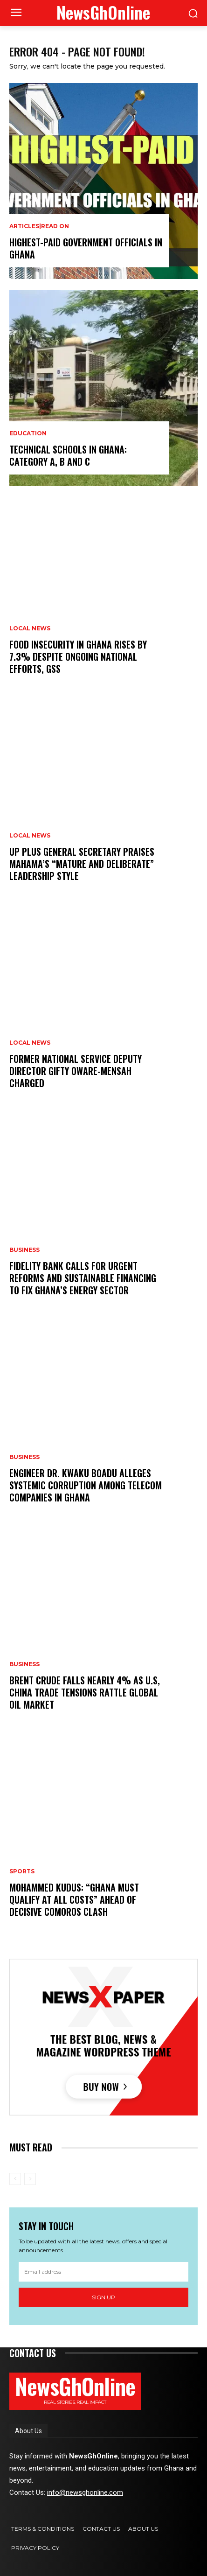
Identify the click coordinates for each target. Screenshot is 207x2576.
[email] (103, 2272)
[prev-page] (15, 2179)
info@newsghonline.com (85, 2492)
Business (24, 1250)
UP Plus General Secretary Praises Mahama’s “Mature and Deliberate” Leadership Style (81, 864)
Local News (29, 628)
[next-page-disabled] (30, 2179)
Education (28, 433)
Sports (21, 1871)
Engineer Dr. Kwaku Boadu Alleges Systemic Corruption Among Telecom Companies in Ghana (85, 1485)
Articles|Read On (39, 226)
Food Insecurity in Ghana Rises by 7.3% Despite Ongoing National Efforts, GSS (78, 656)
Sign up (103, 2297)
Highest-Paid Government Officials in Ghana (85, 248)
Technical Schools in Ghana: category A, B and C (68, 455)
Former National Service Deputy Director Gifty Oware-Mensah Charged (75, 1071)
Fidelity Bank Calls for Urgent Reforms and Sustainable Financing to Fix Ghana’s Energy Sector (82, 1278)
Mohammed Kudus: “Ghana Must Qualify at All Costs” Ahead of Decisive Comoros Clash (74, 1899)
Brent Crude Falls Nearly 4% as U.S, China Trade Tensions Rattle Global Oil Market (84, 1692)
